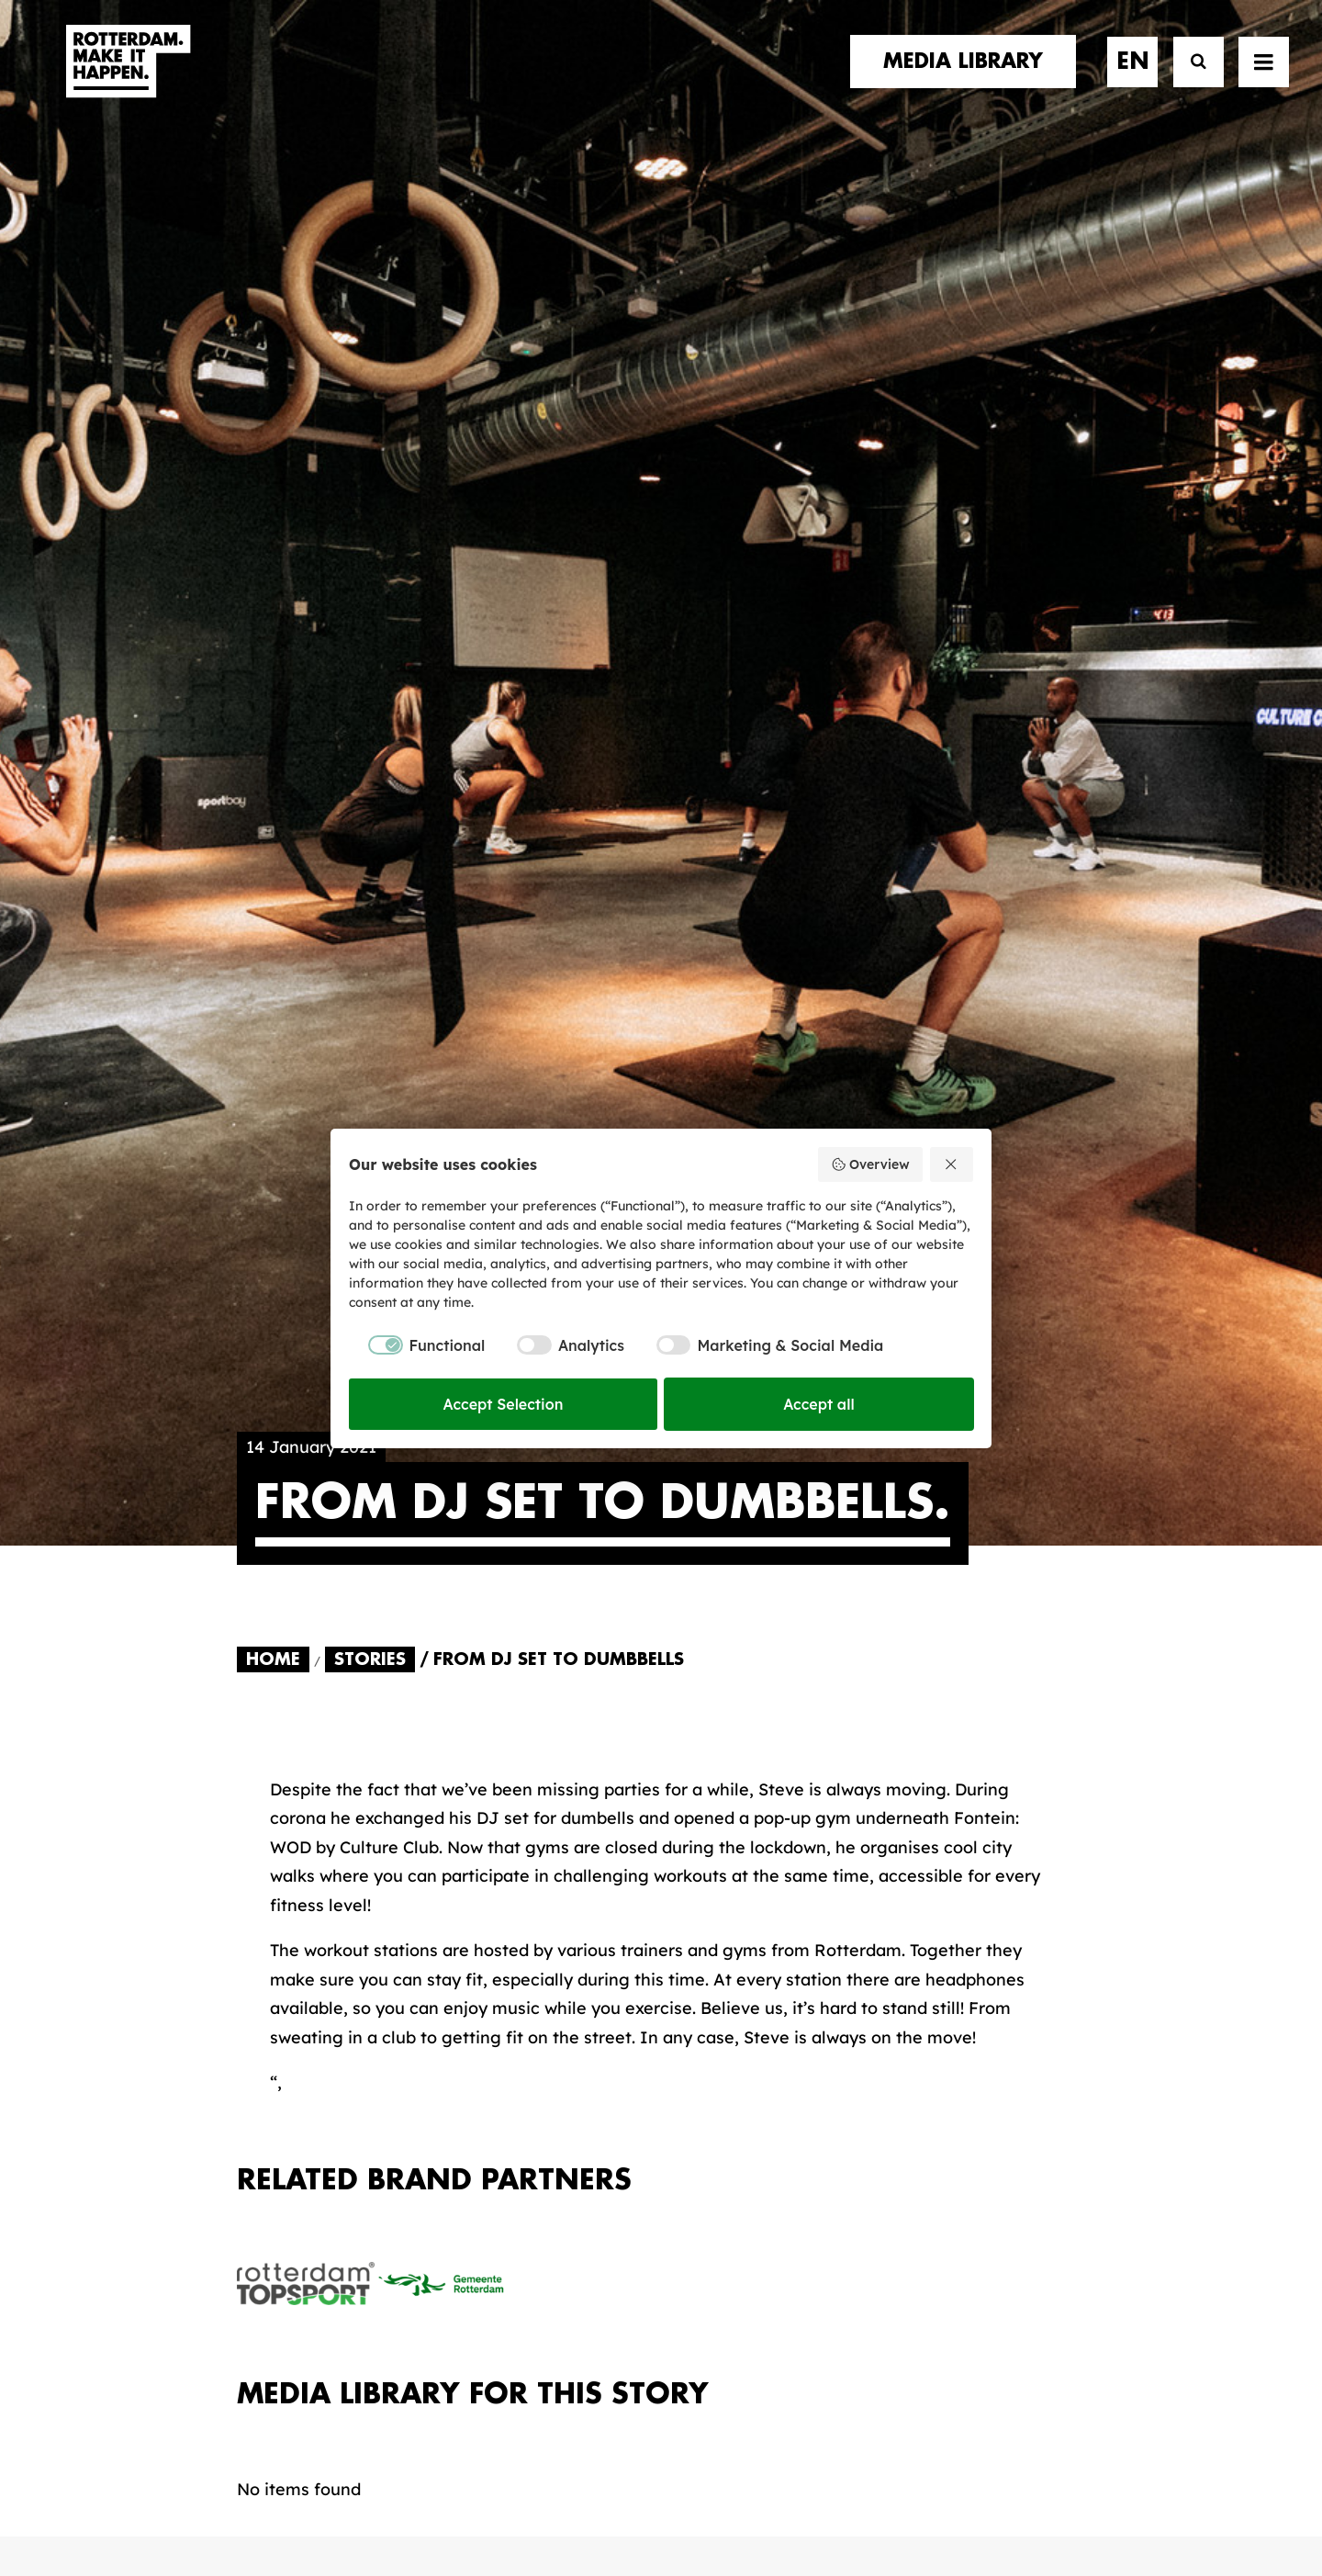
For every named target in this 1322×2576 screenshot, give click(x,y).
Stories (370, 731)
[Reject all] (952, 1164)
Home (273, 731)
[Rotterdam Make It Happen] (126, 80)
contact (278, 1998)
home (262, 1904)
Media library (747, 1963)
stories (271, 1923)
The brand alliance (539, 1997)
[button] (1263, 80)
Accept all (819, 1404)
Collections (738, 1991)
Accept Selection (503, 1404)
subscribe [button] (980, 2000)
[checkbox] (417, 1345)
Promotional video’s (773, 2078)
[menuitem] (969, 80)
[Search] (1190, 80)
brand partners (311, 1942)
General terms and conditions (578, 2499)
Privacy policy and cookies (752, 2499)
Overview (870, 1164)
